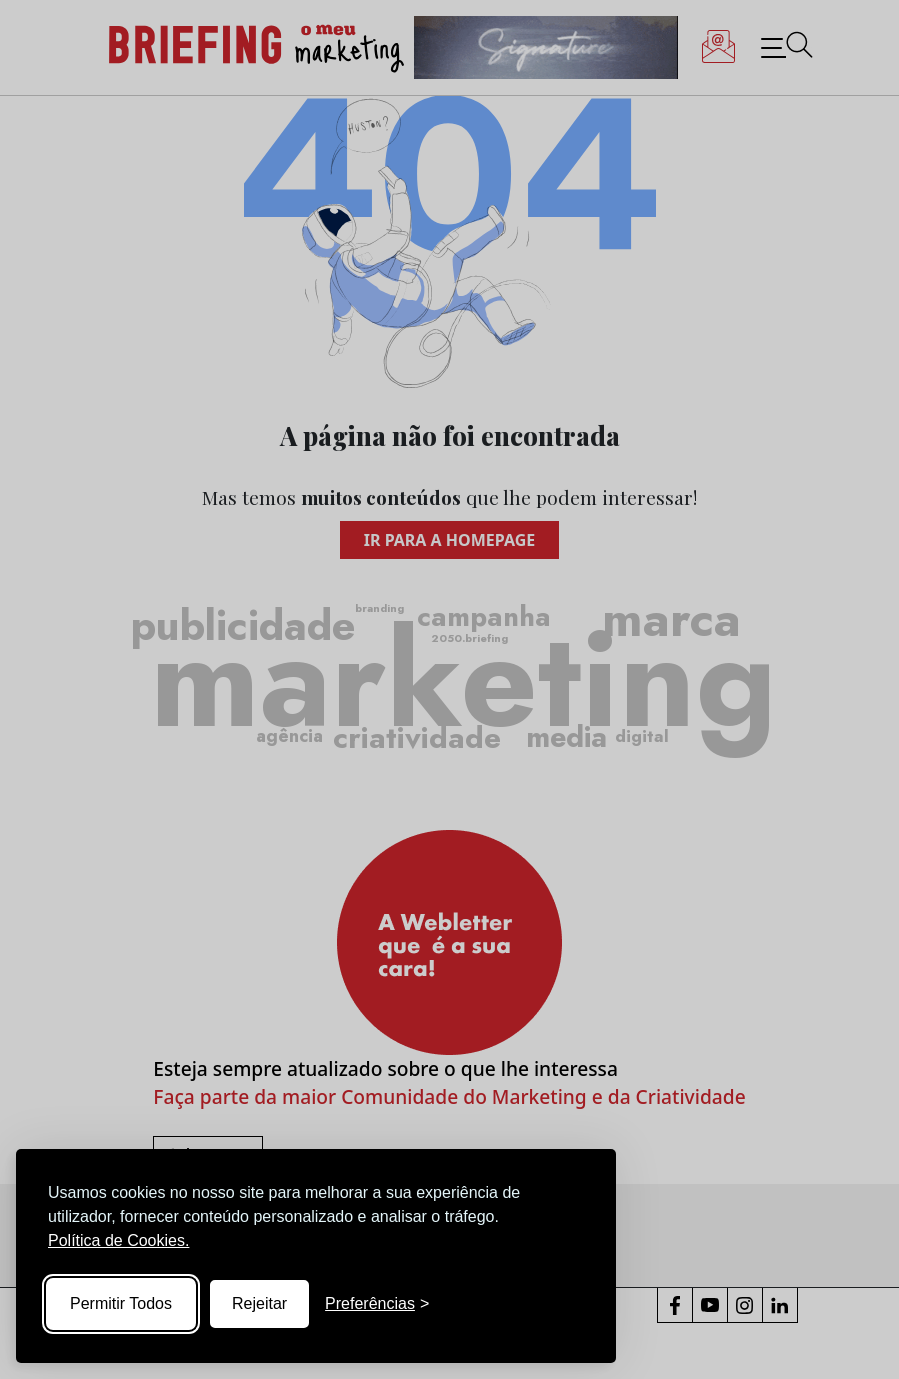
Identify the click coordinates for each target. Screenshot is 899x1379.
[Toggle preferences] (377, 1304)
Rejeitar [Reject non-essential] (259, 1303)
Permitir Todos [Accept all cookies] (121, 1303)
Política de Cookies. (118, 1240)
